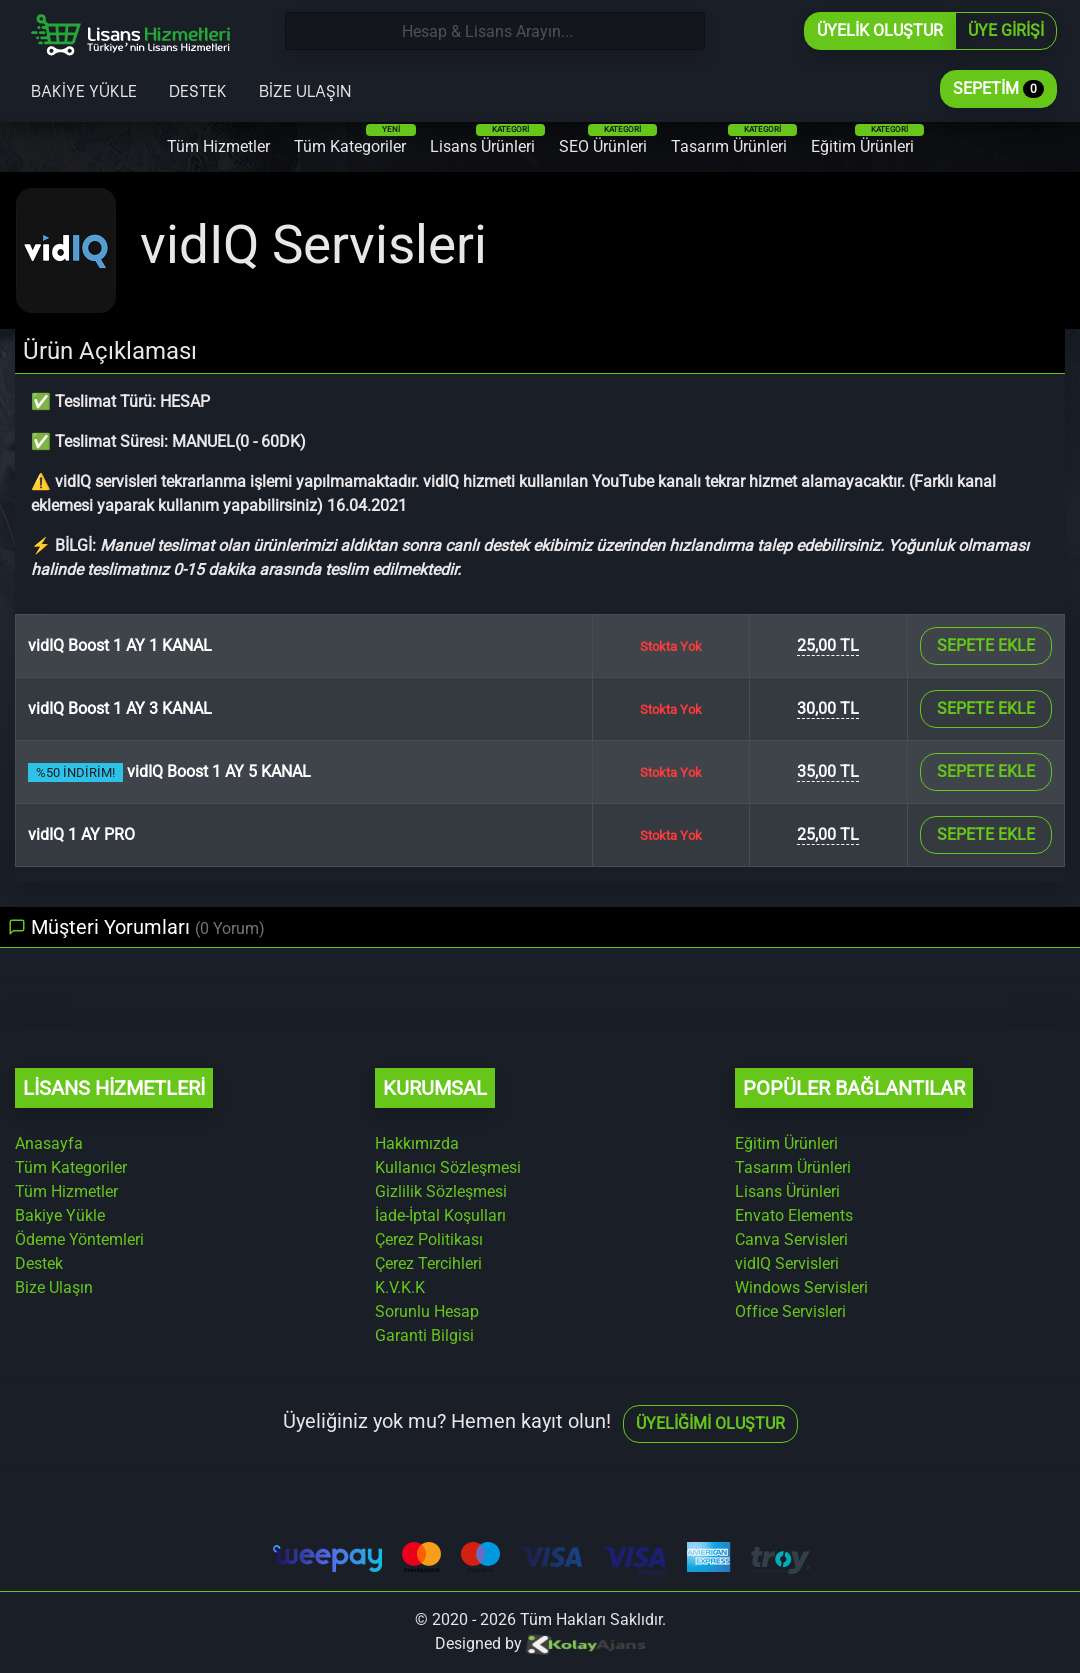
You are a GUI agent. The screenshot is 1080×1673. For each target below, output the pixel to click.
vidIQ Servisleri (787, 1263)
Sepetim (998, 88)
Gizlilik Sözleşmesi (441, 1191)
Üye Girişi (1006, 30)
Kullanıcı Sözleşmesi (448, 1167)
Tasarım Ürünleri (734, 140)
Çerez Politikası (429, 1239)
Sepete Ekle (986, 645)
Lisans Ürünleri (487, 140)
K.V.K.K (400, 1287)
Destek (198, 89)
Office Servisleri (790, 1311)
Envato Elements (794, 1215)
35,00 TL (828, 771)
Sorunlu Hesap (427, 1311)
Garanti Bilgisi (424, 1335)
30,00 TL (828, 708)
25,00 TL (828, 645)
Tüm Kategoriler (355, 140)
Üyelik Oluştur (880, 30)
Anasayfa (49, 1143)
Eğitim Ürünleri (867, 140)
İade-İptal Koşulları (440, 1215)
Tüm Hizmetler (218, 146)
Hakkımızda (417, 1143)
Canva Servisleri (791, 1239)
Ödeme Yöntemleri (79, 1239)
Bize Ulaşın (305, 89)
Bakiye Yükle (84, 89)
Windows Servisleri (801, 1287)
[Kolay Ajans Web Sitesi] (586, 1643)
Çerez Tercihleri (428, 1263)
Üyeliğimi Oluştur (710, 1423)
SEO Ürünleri (608, 140)
